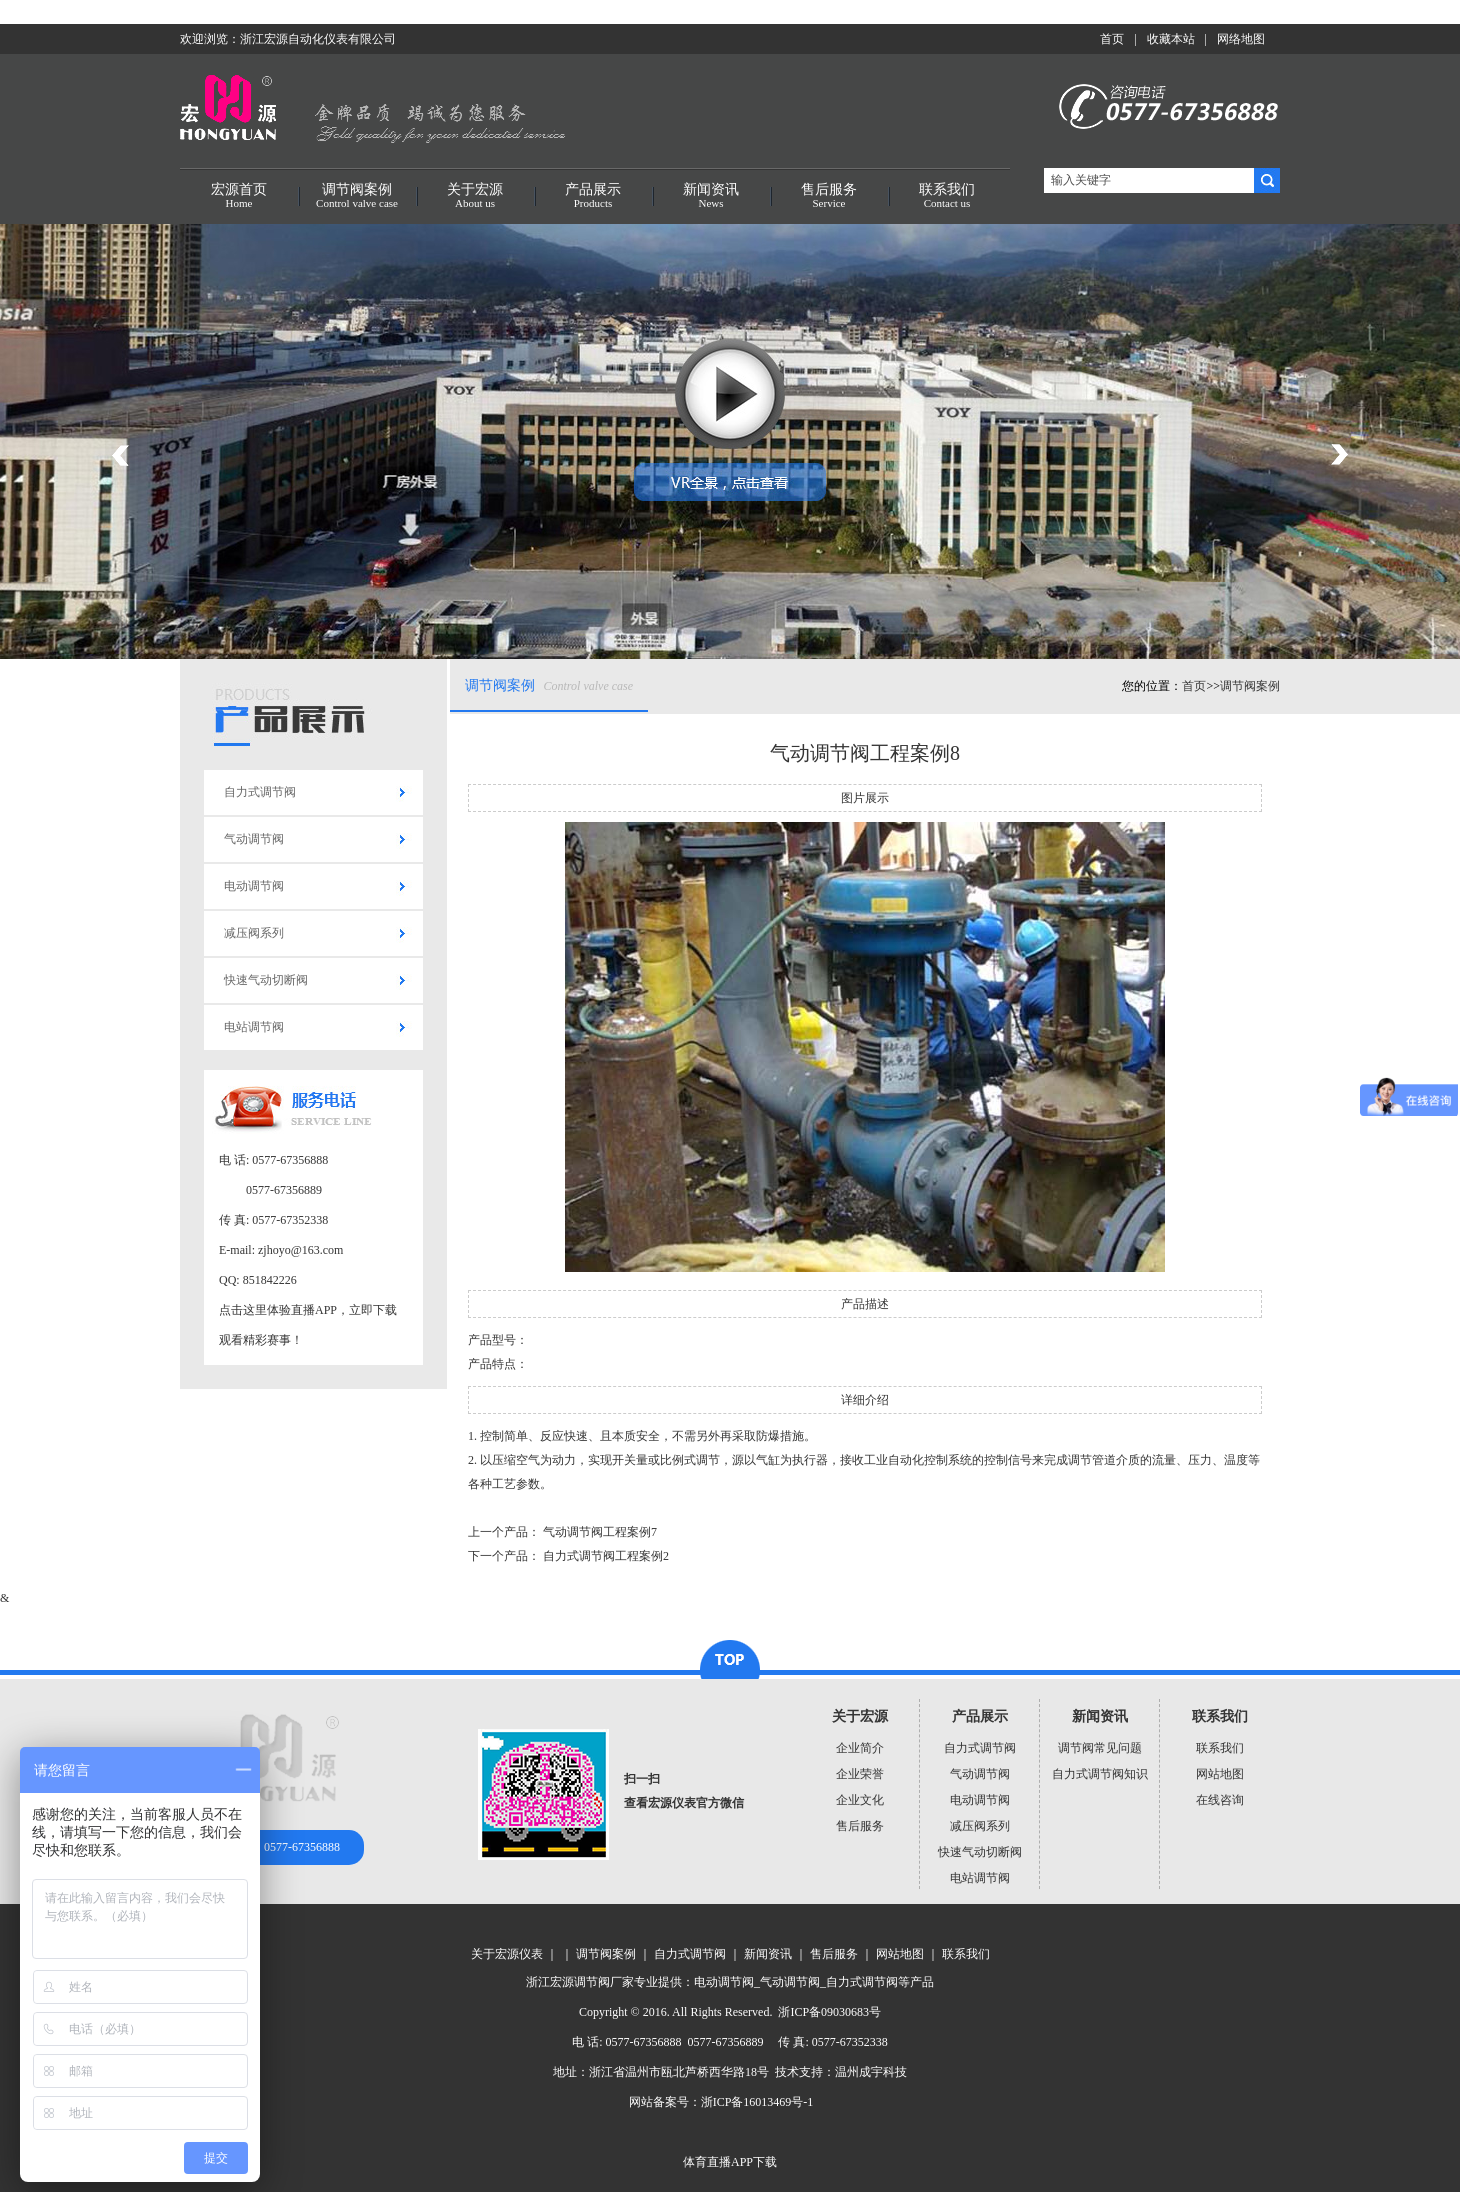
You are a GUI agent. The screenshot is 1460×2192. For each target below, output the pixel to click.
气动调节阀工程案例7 (600, 1532)
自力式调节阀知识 (1100, 1774)
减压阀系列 (254, 933)
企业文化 (860, 1800)
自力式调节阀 (260, 792)
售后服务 (829, 196)
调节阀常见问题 (1100, 1748)
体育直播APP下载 (730, 2162)
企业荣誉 (860, 1774)
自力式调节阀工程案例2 (606, 1556)
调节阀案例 (357, 196)
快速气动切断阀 (266, 980)
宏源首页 (239, 196)
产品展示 (593, 196)
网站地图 (1220, 1774)
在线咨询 (1220, 1800)
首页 (1112, 39)
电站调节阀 (254, 1027)
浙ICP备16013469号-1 (757, 2102)
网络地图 (1241, 39)
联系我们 (947, 196)
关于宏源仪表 (507, 1954)
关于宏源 (475, 196)
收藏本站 (1171, 39)
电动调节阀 (254, 886)
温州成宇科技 (871, 2072)
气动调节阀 (254, 839)
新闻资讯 (711, 196)
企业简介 (860, 1748)
